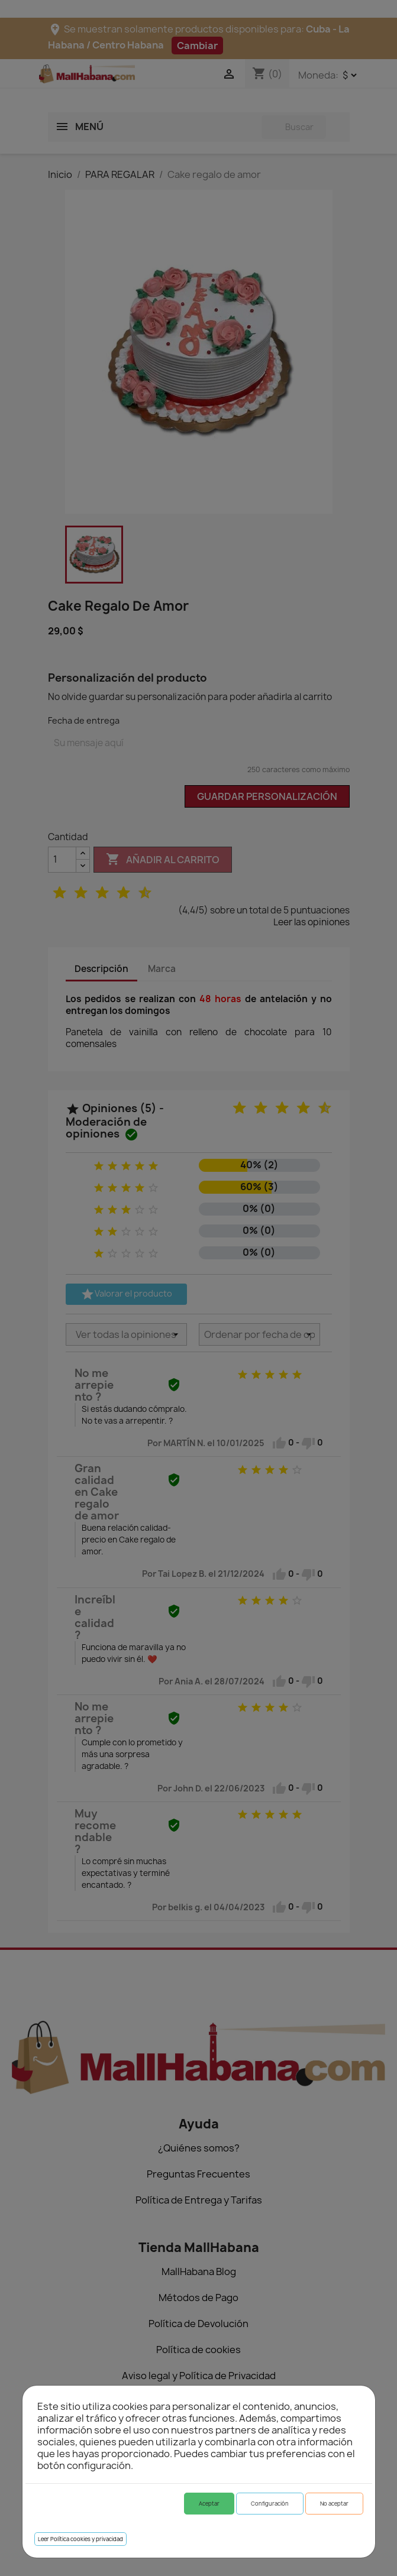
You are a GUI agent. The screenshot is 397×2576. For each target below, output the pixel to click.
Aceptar (209, 2503)
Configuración (270, 2503)
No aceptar (334, 2503)
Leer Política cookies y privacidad (80, 2539)
